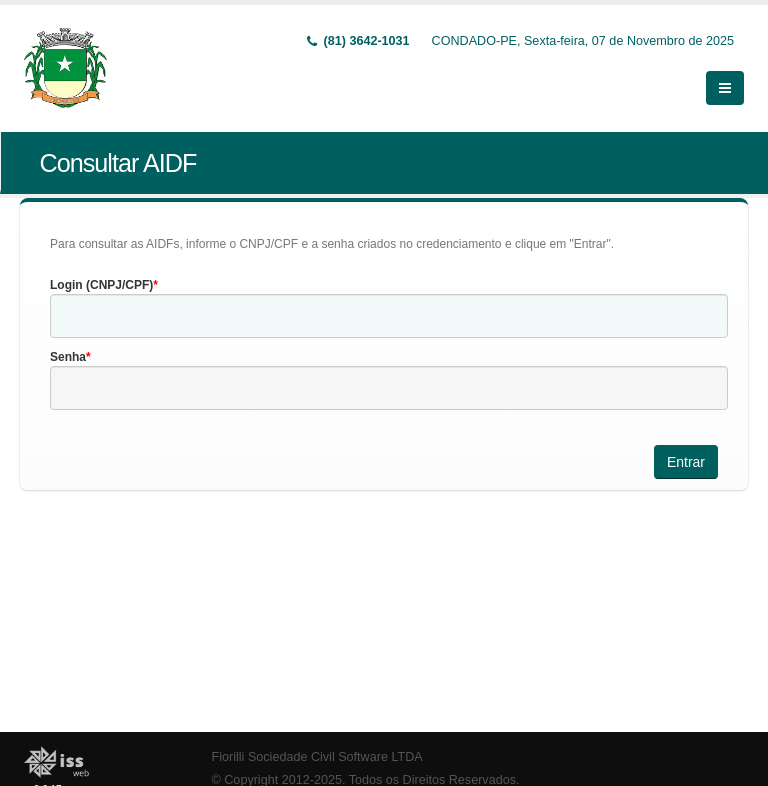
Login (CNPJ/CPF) (101, 285)
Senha (68, 357)
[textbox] (389, 316)
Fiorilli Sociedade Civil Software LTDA (317, 757)
